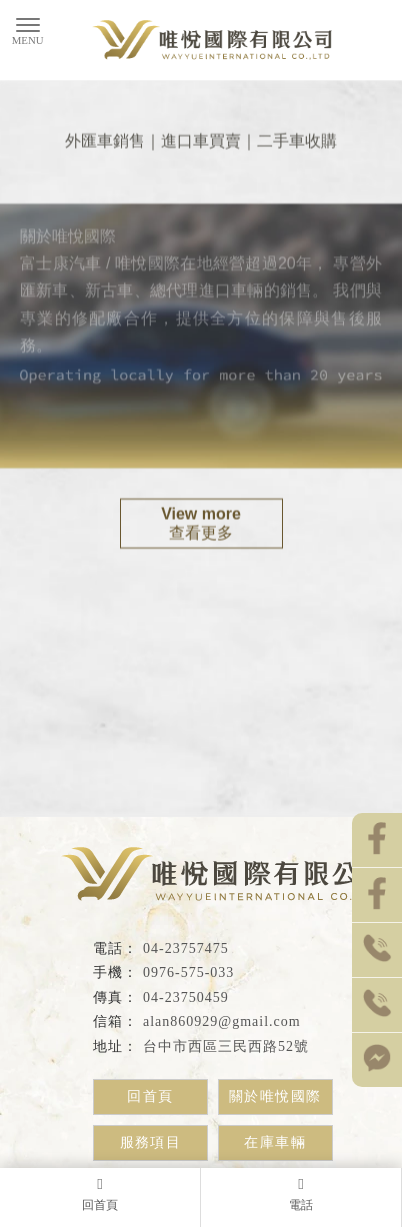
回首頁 (150, 1096)
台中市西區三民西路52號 (226, 1046)
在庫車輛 (275, 1142)
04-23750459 (186, 997)
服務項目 (151, 1142)
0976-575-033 (188, 972)
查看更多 (201, 523)
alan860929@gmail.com (222, 1021)
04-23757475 (186, 948)
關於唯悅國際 (275, 1096)
